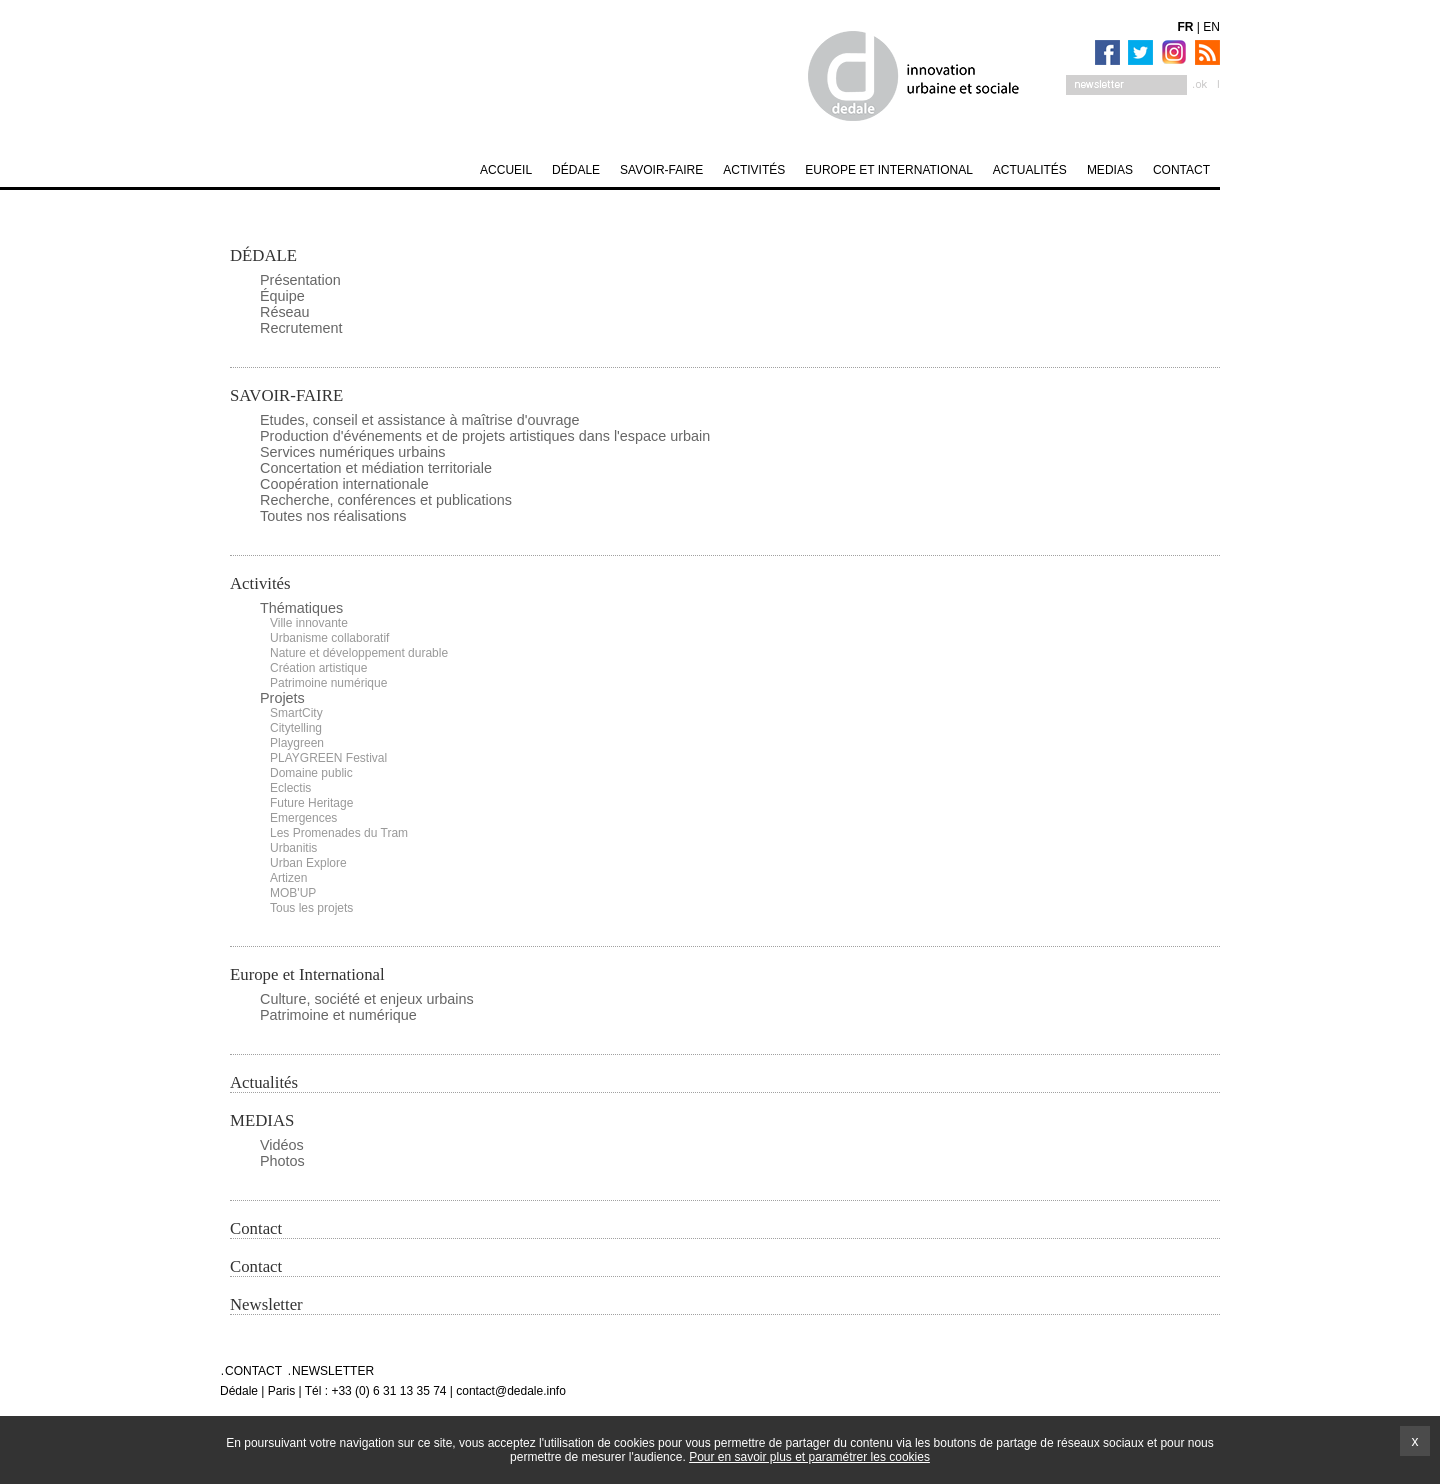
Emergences (303, 818)
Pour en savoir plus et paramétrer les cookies (809, 1457)
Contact (256, 1228)
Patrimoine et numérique (338, 1015)
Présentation (300, 280)
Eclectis (290, 788)
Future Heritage (311, 803)
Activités (260, 583)
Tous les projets (311, 908)
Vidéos (282, 1145)
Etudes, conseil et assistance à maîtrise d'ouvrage (420, 420)
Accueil (506, 170)
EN (1211, 27)
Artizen (288, 878)
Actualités (264, 1082)
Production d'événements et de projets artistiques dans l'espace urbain (485, 436)
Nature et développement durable (359, 653)
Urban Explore (308, 863)
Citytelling (296, 728)
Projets (282, 698)
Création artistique (318, 668)
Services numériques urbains (353, 452)
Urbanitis (293, 848)
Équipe (282, 296)
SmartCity (296, 713)
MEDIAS (262, 1120)
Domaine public (311, 773)
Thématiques (301, 608)
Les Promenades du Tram (339, 833)
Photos (282, 1161)
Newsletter (266, 1304)
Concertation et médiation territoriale (376, 468)
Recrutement (301, 328)
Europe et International (307, 974)
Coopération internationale (344, 484)
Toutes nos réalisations (333, 516)
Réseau (285, 312)
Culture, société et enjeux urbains (367, 999)
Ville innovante (309, 623)
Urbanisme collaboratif (329, 638)
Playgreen (297, 743)
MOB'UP (293, 893)
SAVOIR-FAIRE (286, 395)
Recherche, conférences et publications (386, 500)
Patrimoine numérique (328, 683)
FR (1186, 27)
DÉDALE (263, 255)
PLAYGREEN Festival (328, 758)
